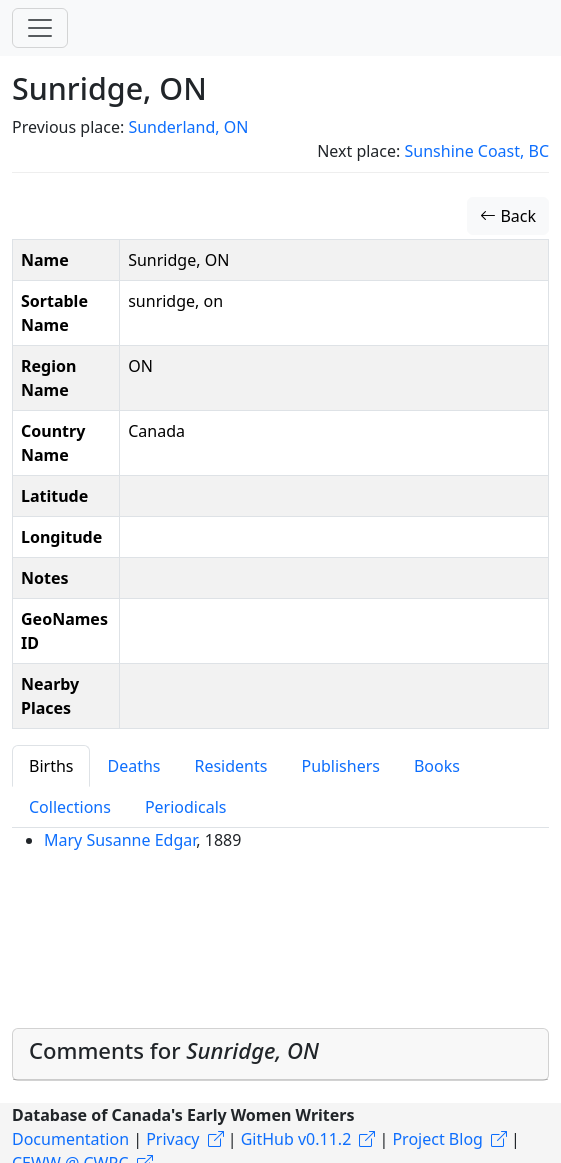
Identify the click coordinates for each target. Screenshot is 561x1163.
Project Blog (437, 1139)
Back (508, 216)
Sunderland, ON (188, 127)
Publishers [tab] (340, 766)
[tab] (280, 1054)
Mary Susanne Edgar (120, 840)
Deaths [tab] (133, 766)
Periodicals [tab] (186, 807)
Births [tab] (51, 766)
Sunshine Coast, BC (477, 151)
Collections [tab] (70, 807)
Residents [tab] (230, 766)
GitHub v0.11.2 (296, 1139)
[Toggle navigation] (40, 28)
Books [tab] (437, 766)
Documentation (70, 1139)
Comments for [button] (174, 1050)
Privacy (172, 1139)
